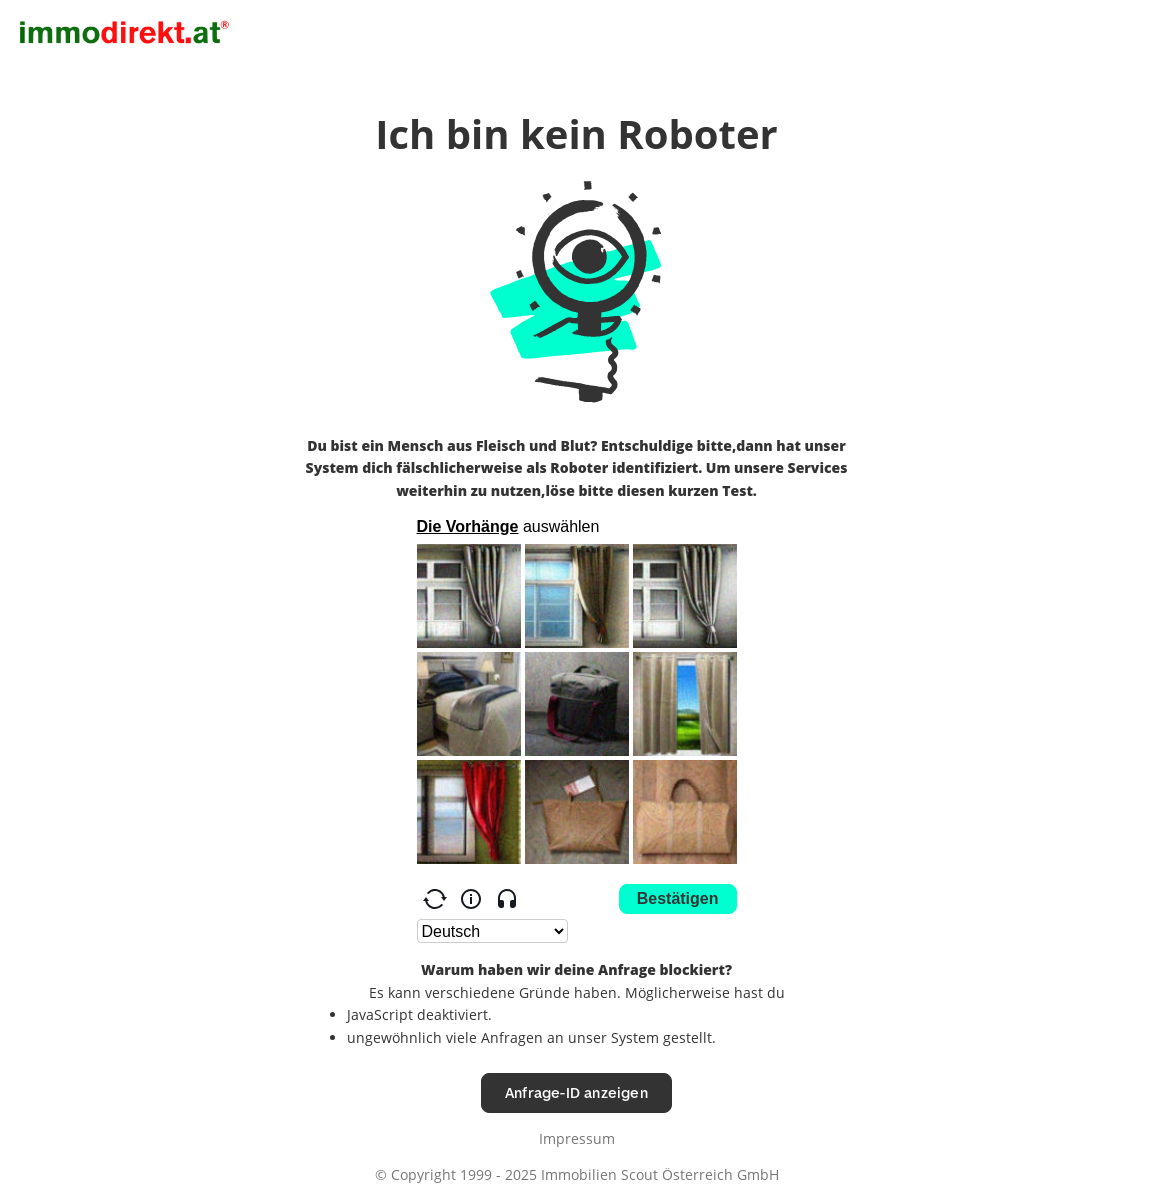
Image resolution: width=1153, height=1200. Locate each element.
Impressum (577, 1138)
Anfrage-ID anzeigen (576, 1092)
